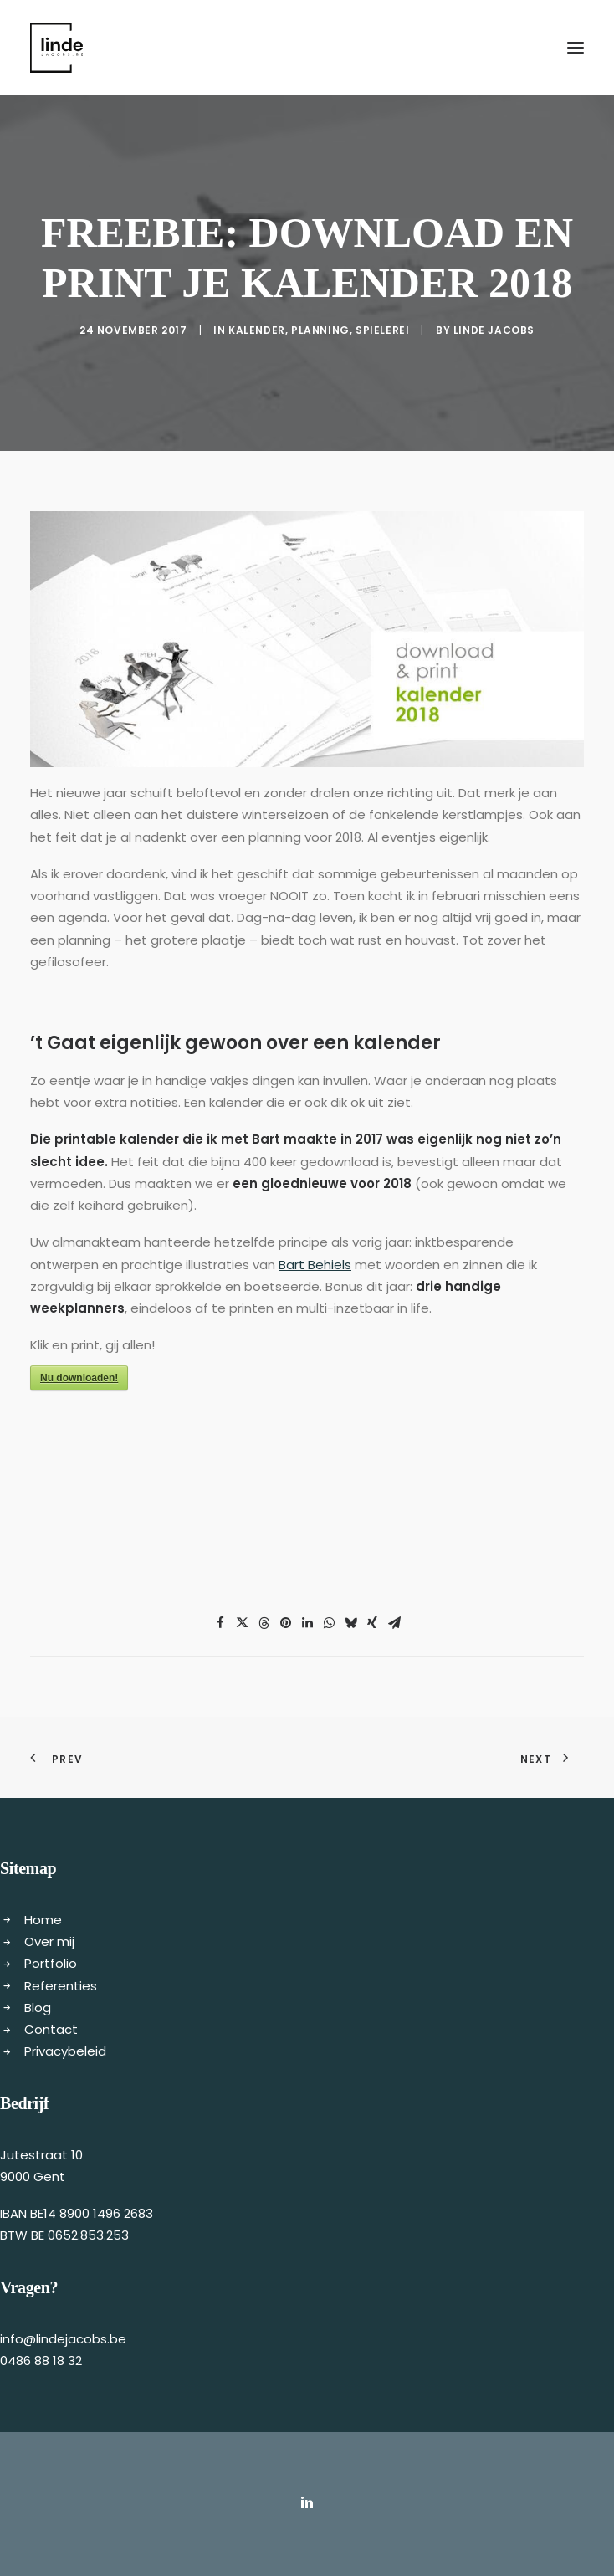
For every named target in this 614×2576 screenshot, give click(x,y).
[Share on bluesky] (350, 1623)
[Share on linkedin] (307, 1623)
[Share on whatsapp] (329, 1623)
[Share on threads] (263, 1623)
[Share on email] (394, 1623)
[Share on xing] (372, 1623)
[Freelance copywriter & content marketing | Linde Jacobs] (56, 48)
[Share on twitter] (242, 1623)
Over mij (49, 1941)
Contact (51, 2029)
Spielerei (382, 330)
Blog (37, 2007)
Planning (320, 330)
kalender (256, 330)
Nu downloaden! (79, 1378)
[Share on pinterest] (285, 1623)
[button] (575, 47)
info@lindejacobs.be (63, 2339)
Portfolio (50, 1963)
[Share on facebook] (220, 1623)
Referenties (60, 1986)
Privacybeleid (65, 2051)
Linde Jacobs (494, 330)
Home (43, 1919)
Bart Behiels (315, 1264)
